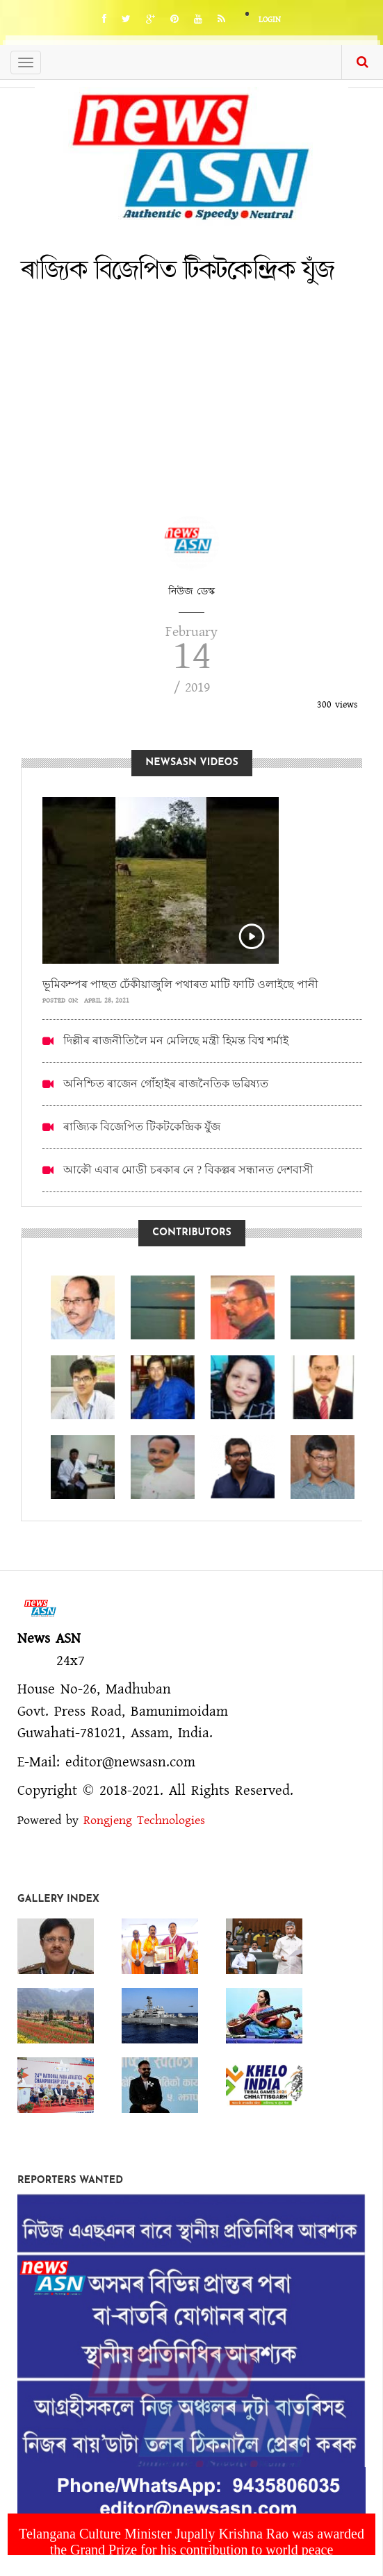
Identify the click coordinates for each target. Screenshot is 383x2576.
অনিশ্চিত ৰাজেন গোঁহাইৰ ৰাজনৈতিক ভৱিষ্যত (165, 1083)
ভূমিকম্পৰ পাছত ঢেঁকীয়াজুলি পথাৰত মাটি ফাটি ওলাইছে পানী (180, 984)
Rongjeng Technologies (144, 1821)
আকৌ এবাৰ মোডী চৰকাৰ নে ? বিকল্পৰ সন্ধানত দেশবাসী (188, 1170)
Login (270, 20)
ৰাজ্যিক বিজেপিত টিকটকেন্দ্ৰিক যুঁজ (141, 1126)
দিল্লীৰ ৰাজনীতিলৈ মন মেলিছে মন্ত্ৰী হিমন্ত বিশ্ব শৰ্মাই (175, 1040)
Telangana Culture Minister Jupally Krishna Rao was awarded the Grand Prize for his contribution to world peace (191, 2541)
